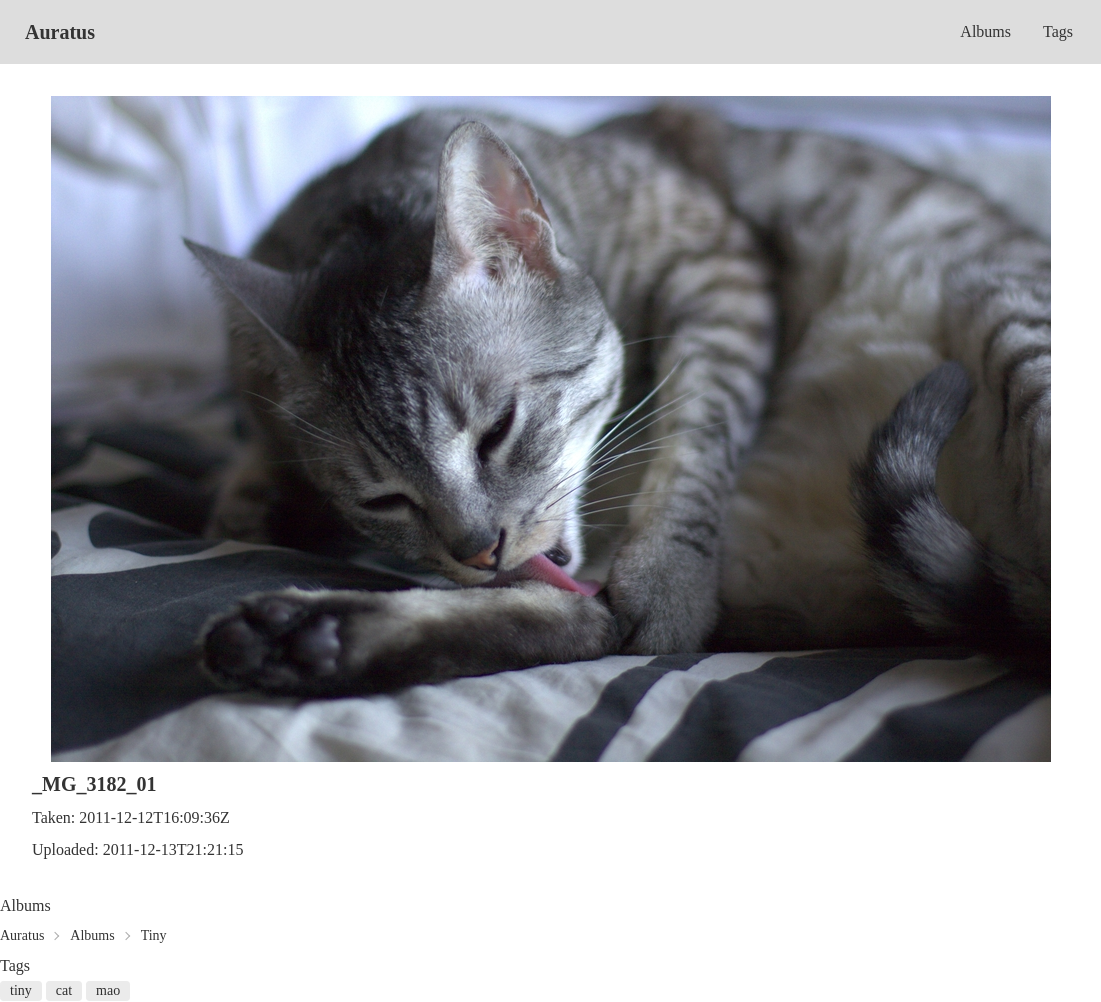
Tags (1058, 31)
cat (64, 990)
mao (108, 990)
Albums (985, 31)
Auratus (60, 32)
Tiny (154, 935)
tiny (21, 990)
